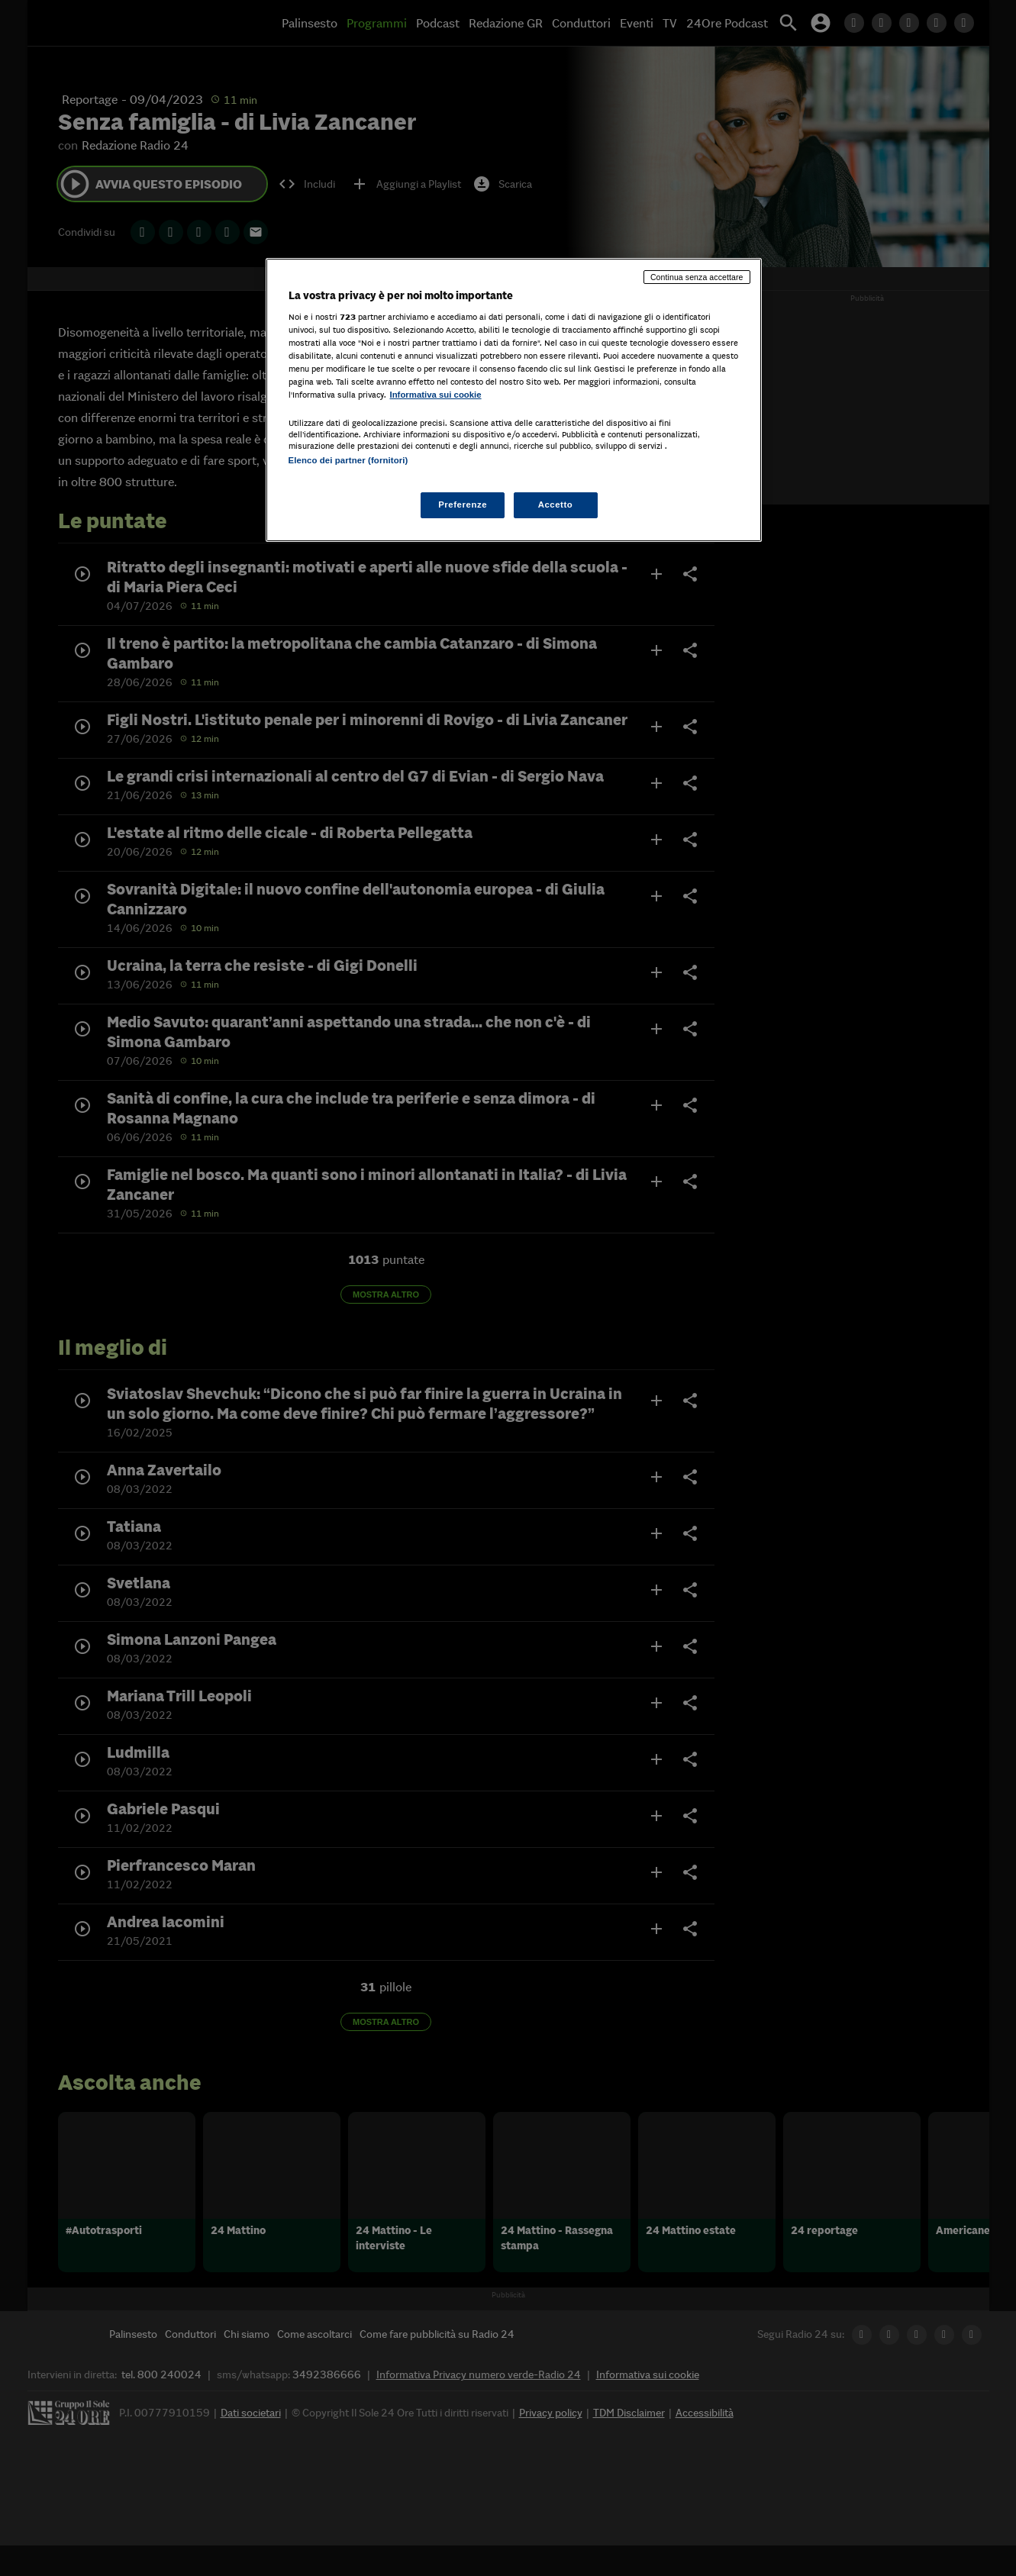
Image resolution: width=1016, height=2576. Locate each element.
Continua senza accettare (696, 277)
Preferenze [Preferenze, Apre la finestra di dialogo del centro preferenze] (462, 504)
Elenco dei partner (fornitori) (348, 460)
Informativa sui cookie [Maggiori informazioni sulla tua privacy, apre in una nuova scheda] (436, 394)
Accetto (555, 504)
